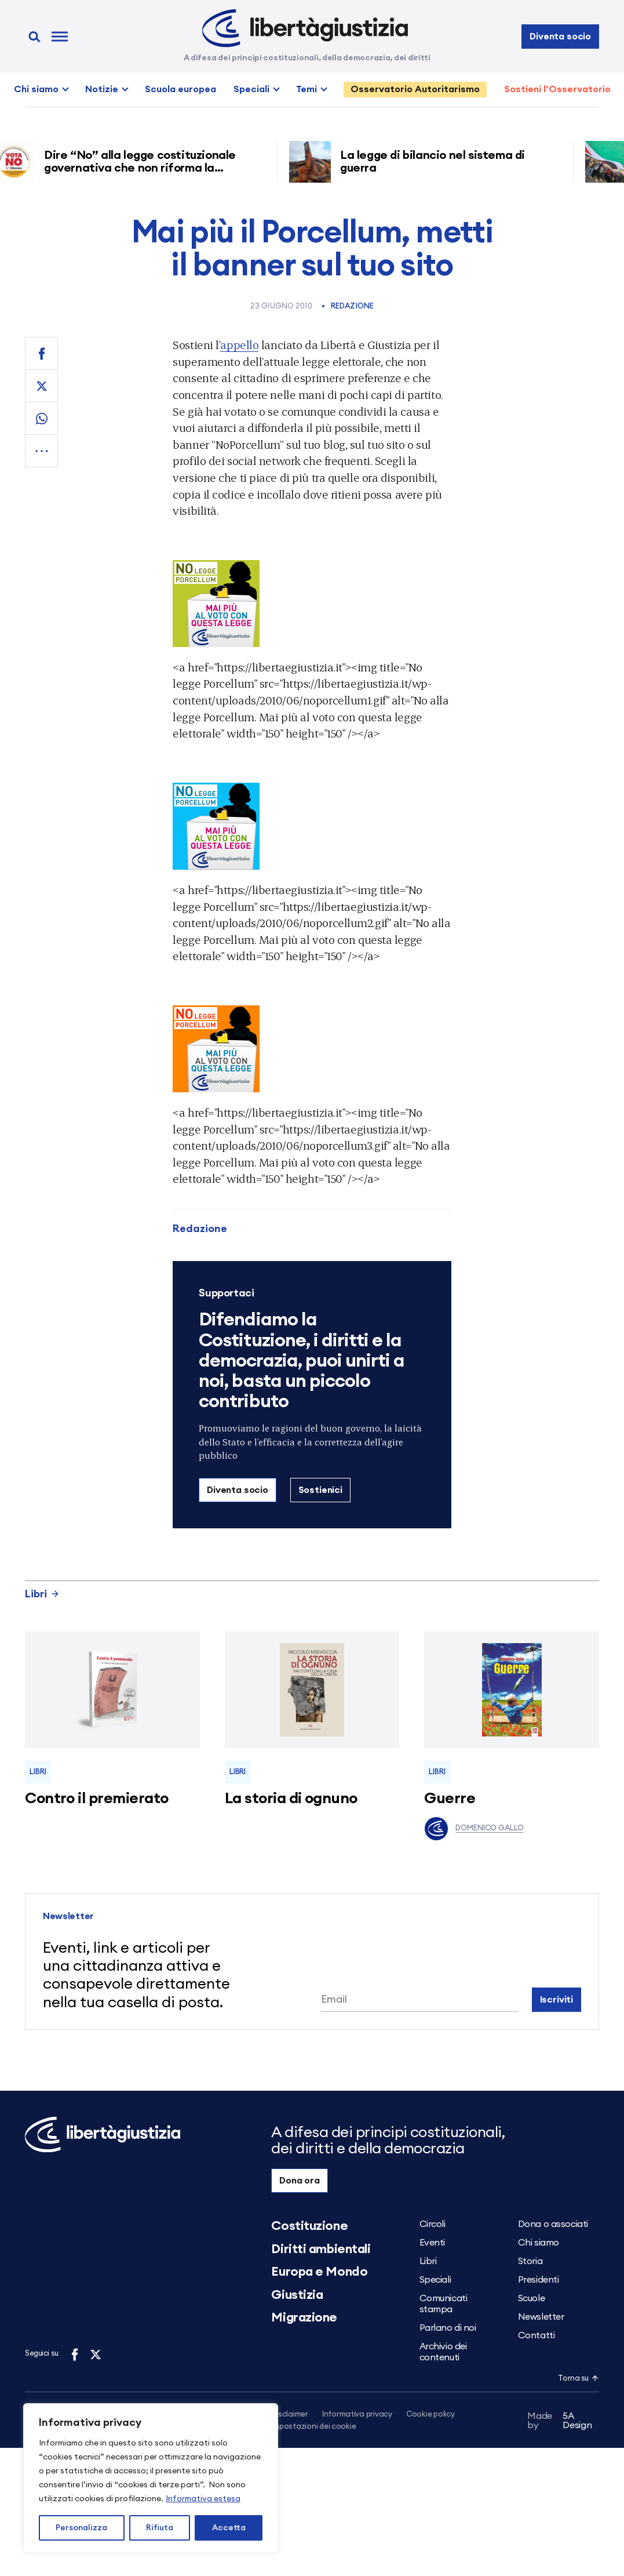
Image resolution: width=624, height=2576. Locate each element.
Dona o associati (553, 2224)
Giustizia (297, 2294)
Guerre (449, 1798)
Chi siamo (36, 89)
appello (239, 344)
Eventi (432, 2242)
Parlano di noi (447, 2327)
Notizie (101, 89)
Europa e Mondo (319, 2271)
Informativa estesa (203, 2499)
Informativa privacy (357, 2414)
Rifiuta (159, 2528)
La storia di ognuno (291, 1798)
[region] (150, 2478)
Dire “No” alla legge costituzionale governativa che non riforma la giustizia (144, 168)
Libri (42, 1594)
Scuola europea (180, 89)
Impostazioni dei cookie (313, 2427)
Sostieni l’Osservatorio (557, 89)
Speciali (251, 89)
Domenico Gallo (473, 1828)
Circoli (432, 2224)
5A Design (559, 2422)
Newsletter (541, 2316)
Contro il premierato (97, 1798)
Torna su (578, 2378)
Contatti (536, 2335)
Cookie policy (430, 2414)
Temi (306, 89)
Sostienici (320, 1490)
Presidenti (538, 2279)
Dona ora (299, 2180)
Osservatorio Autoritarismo (415, 89)
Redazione (352, 306)
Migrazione (304, 2317)
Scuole (531, 2298)
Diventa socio (560, 36)
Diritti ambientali (320, 2249)
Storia (530, 2261)
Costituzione (309, 2225)
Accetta (229, 2528)
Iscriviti (557, 1999)
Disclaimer (289, 2414)
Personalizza (81, 2528)
